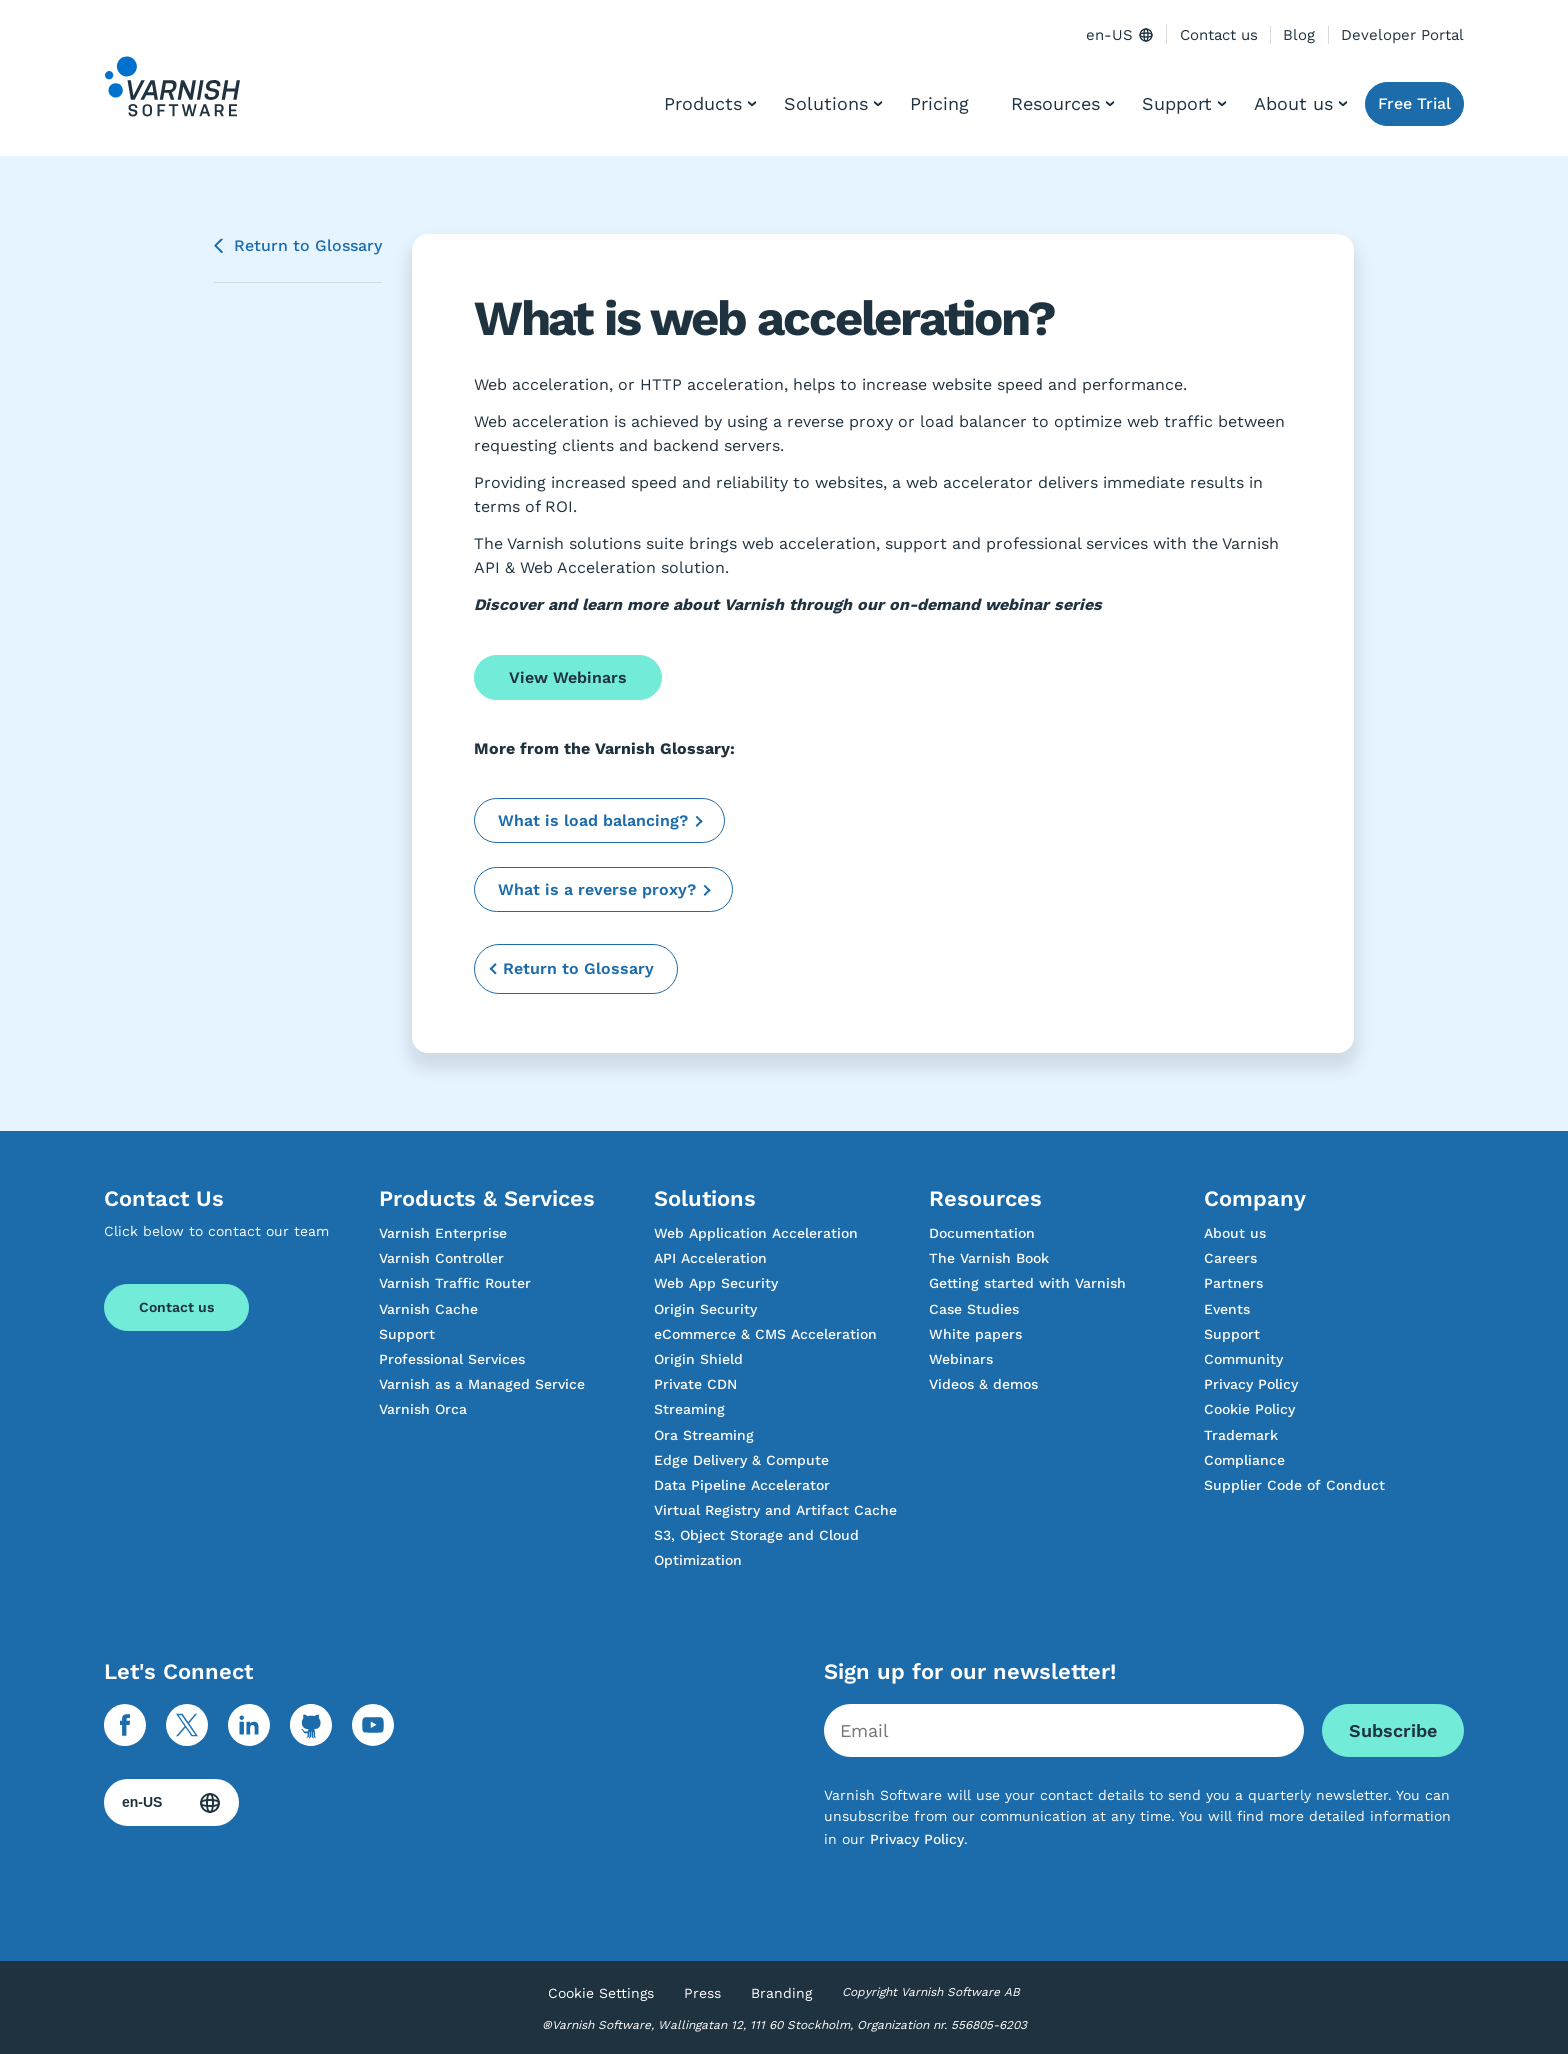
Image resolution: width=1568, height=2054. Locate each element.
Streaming (689, 1409)
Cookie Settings (601, 1993)
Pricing (939, 103)
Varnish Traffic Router (455, 1283)
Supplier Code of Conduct (1294, 1485)
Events (1227, 1309)
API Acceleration (710, 1258)
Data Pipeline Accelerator (742, 1485)
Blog (1299, 35)
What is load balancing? (593, 820)
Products (703, 103)
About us (1293, 103)
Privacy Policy (1251, 1384)
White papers (975, 1334)
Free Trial (1414, 103)
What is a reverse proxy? (597, 889)
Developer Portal (1402, 35)
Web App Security (716, 1283)
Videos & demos (983, 1384)
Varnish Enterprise (443, 1233)
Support (1177, 103)
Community (1243, 1359)
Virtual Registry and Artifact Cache (775, 1510)
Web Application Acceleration (756, 1233)
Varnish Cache (428, 1309)
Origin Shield (698, 1359)
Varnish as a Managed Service (482, 1384)
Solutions (826, 103)
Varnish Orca (423, 1409)
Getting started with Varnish (1027, 1283)
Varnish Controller (441, 1258)
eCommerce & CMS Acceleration (765, 1334)
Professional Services (452, 1359)
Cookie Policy (1249, 1409)
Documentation (982, 1233)
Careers (1230, 1258)
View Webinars (568, 677)
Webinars (961, 1359)
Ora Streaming (704, 1435)
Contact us (1219, 35)
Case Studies (974, 1309)
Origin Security (705, 1309)
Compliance (1244, 1460)
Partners (1233, 1283)
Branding (781, 1993)
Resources (1055, 103)
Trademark (1241, 1435)
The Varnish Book (989, 1258)
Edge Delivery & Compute (741, 1460)
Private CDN (695, 1384)
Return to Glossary (308, 245)
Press (702, 1993)
